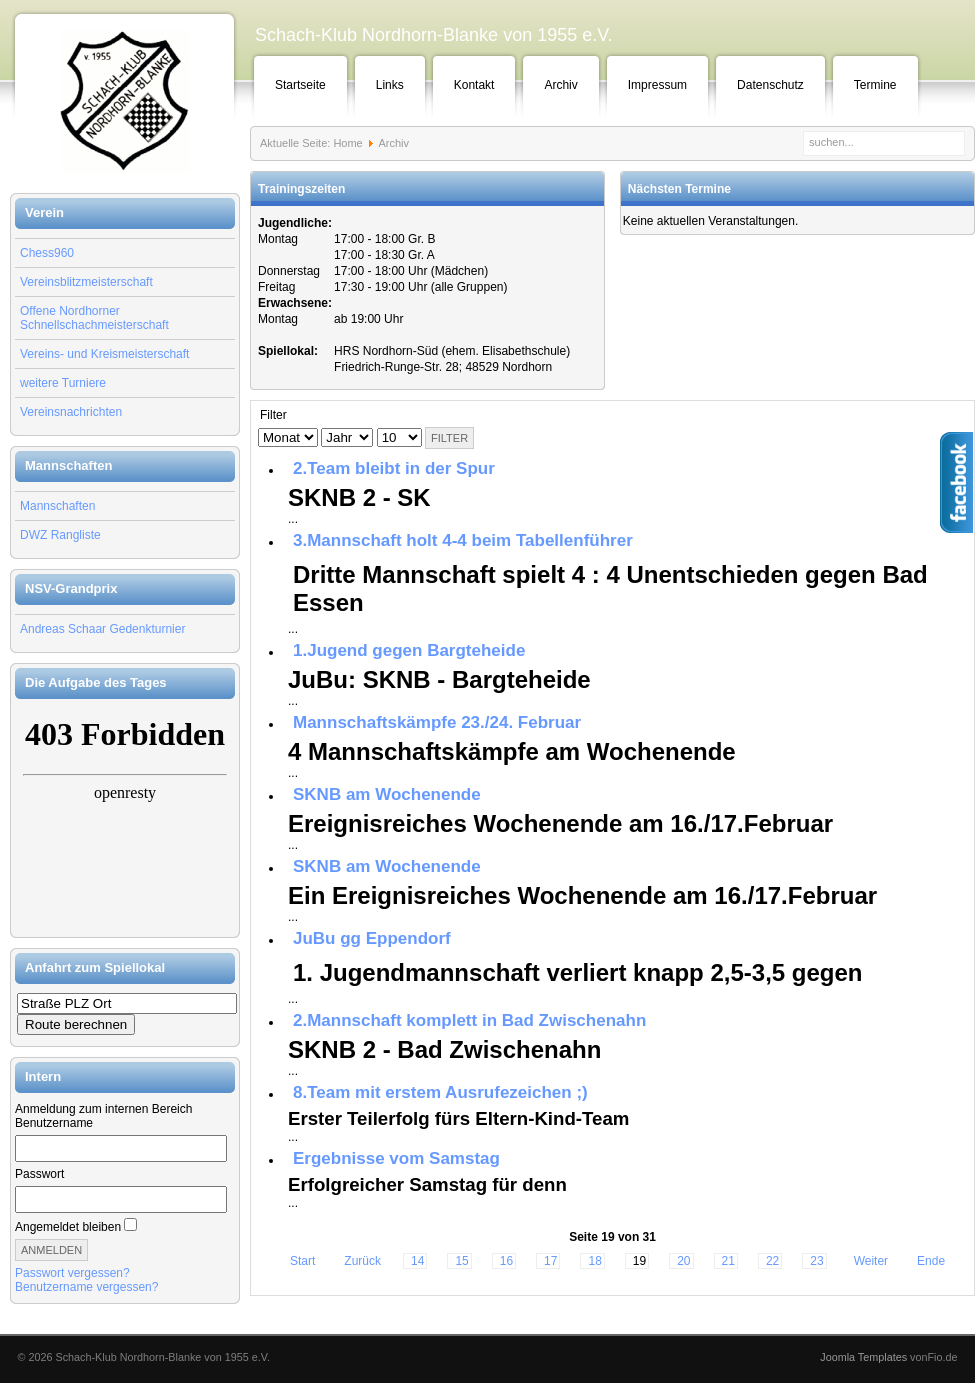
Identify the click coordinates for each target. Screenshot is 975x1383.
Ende (931, 1261)
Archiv (560, 85)
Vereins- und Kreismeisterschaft (104, 354)
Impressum (657, 85)
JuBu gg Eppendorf (372, 938)
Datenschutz (770, 85)
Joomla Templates (863, 1357)
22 (772, 1261)
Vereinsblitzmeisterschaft (86, 282)
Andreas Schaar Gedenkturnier (102, 629)
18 (594, 1261)
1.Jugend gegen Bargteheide (409, 650)
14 (417, 1261)
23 (816, 1261)
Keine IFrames (125, 818)
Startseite (300, 85)
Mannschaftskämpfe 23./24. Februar (437, 722)
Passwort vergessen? (72, 1273)
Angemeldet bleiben (68, 1227)
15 (461, 1261)
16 (506, 1261)
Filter (449, 438)
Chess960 (47, 253)
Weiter (871, 1261)
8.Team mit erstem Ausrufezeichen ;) (440, 1092)
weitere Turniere (63, 383)
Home (347, 143)
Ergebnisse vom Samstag (396, 1158)
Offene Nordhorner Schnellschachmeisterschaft (94, 318)
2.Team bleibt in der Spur (394, 468)
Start (302, 1261)
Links (390, 85)
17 (550, 1261)
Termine (875, 85)
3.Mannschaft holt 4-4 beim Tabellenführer (463, 540)
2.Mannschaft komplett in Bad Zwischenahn (469, 1020)
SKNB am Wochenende (387, 794)
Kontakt (474, 85)
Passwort (39, 1174)
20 (683, 1261)
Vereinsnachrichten (71, 412)
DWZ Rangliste (60, 535)
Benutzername (54, 1123)
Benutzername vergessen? (86, 1287)
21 (728, 1261)
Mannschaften (57, 506)
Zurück (362, 1261)
